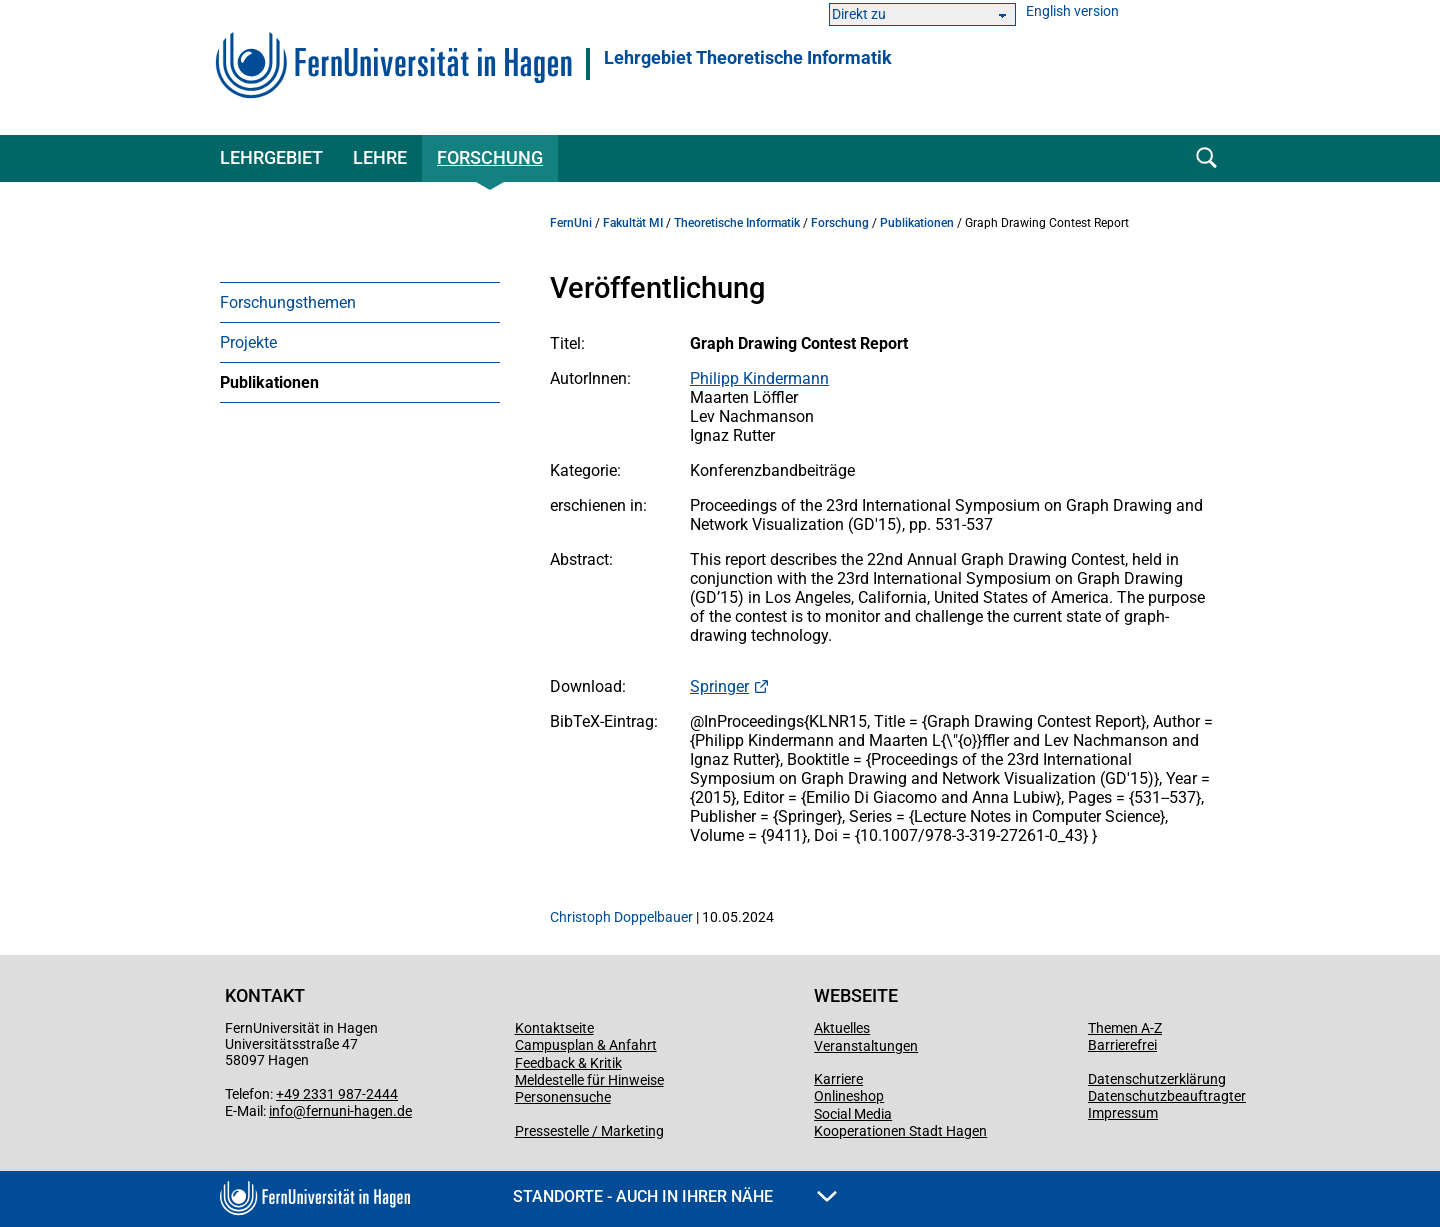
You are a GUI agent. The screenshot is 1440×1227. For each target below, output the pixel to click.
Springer (719, 686)
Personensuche (563, 1097)
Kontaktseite (554, 1028)
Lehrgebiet (271, 157)
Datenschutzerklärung (1157, 1079)
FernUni (571, 223)
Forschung (490, 157)
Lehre (380, 157)
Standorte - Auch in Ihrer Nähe (675, 1196)
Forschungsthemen (288, 302)
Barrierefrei (1122, 1045)
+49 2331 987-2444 (337, 1094)
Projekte (248, 342)
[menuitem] (360, 302)
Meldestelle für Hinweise (589, 1080)
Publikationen (269, 382)
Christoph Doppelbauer (621, 917)
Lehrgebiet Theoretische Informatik (748, 58)
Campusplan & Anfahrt (586, 1045)
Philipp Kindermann (759, 378)
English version (1072, 11)
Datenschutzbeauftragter (1167, 1096)
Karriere (838, 1079)
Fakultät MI (633, 223)
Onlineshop (849, 1096)
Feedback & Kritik (568, 1063)
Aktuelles (842, 1028)
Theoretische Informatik (737, 223)
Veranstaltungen (866, 1046)
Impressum (1123, 1113)
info (281, 1111)
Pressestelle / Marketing (589, 1131)
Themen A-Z (1125, 1028)
